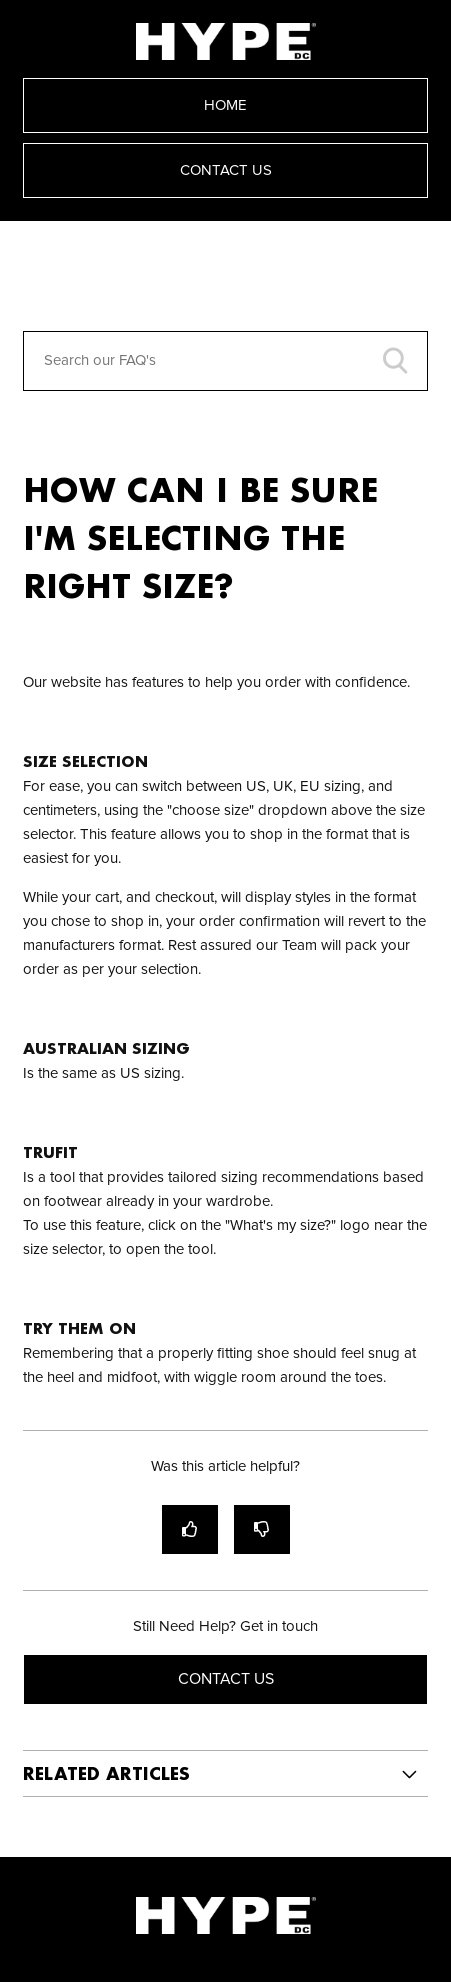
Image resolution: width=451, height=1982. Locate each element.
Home (225, 105)
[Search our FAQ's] (226, 361)
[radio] (190, 1529)
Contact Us (226, 170)
